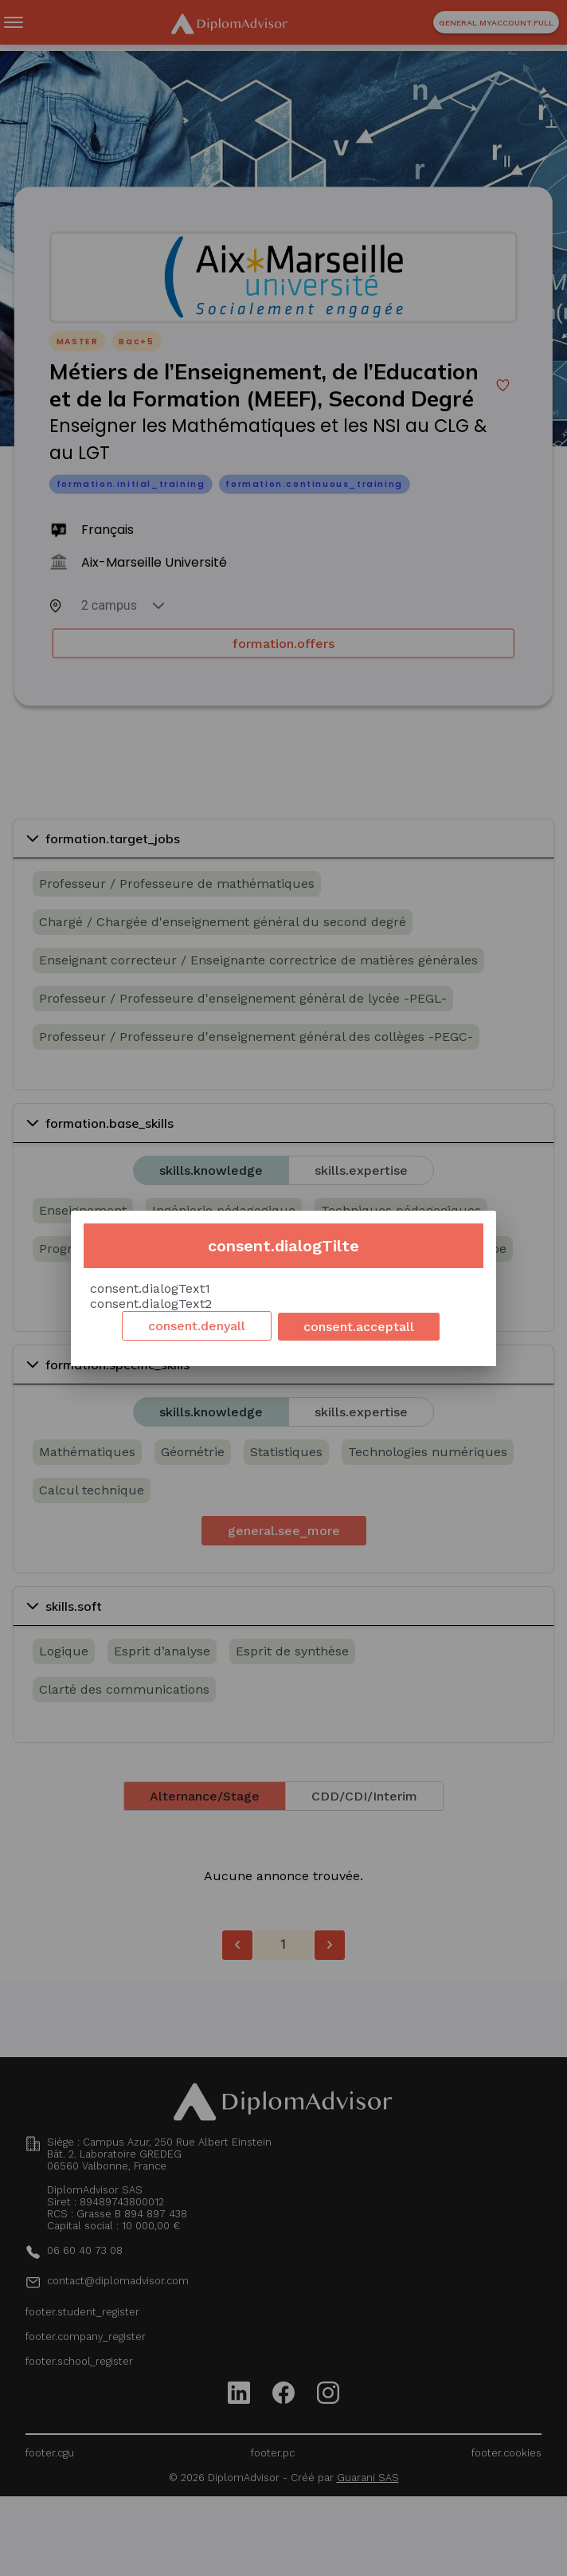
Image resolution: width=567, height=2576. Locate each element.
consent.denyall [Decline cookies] (196, 1325)
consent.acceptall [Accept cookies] (358, 1326)
